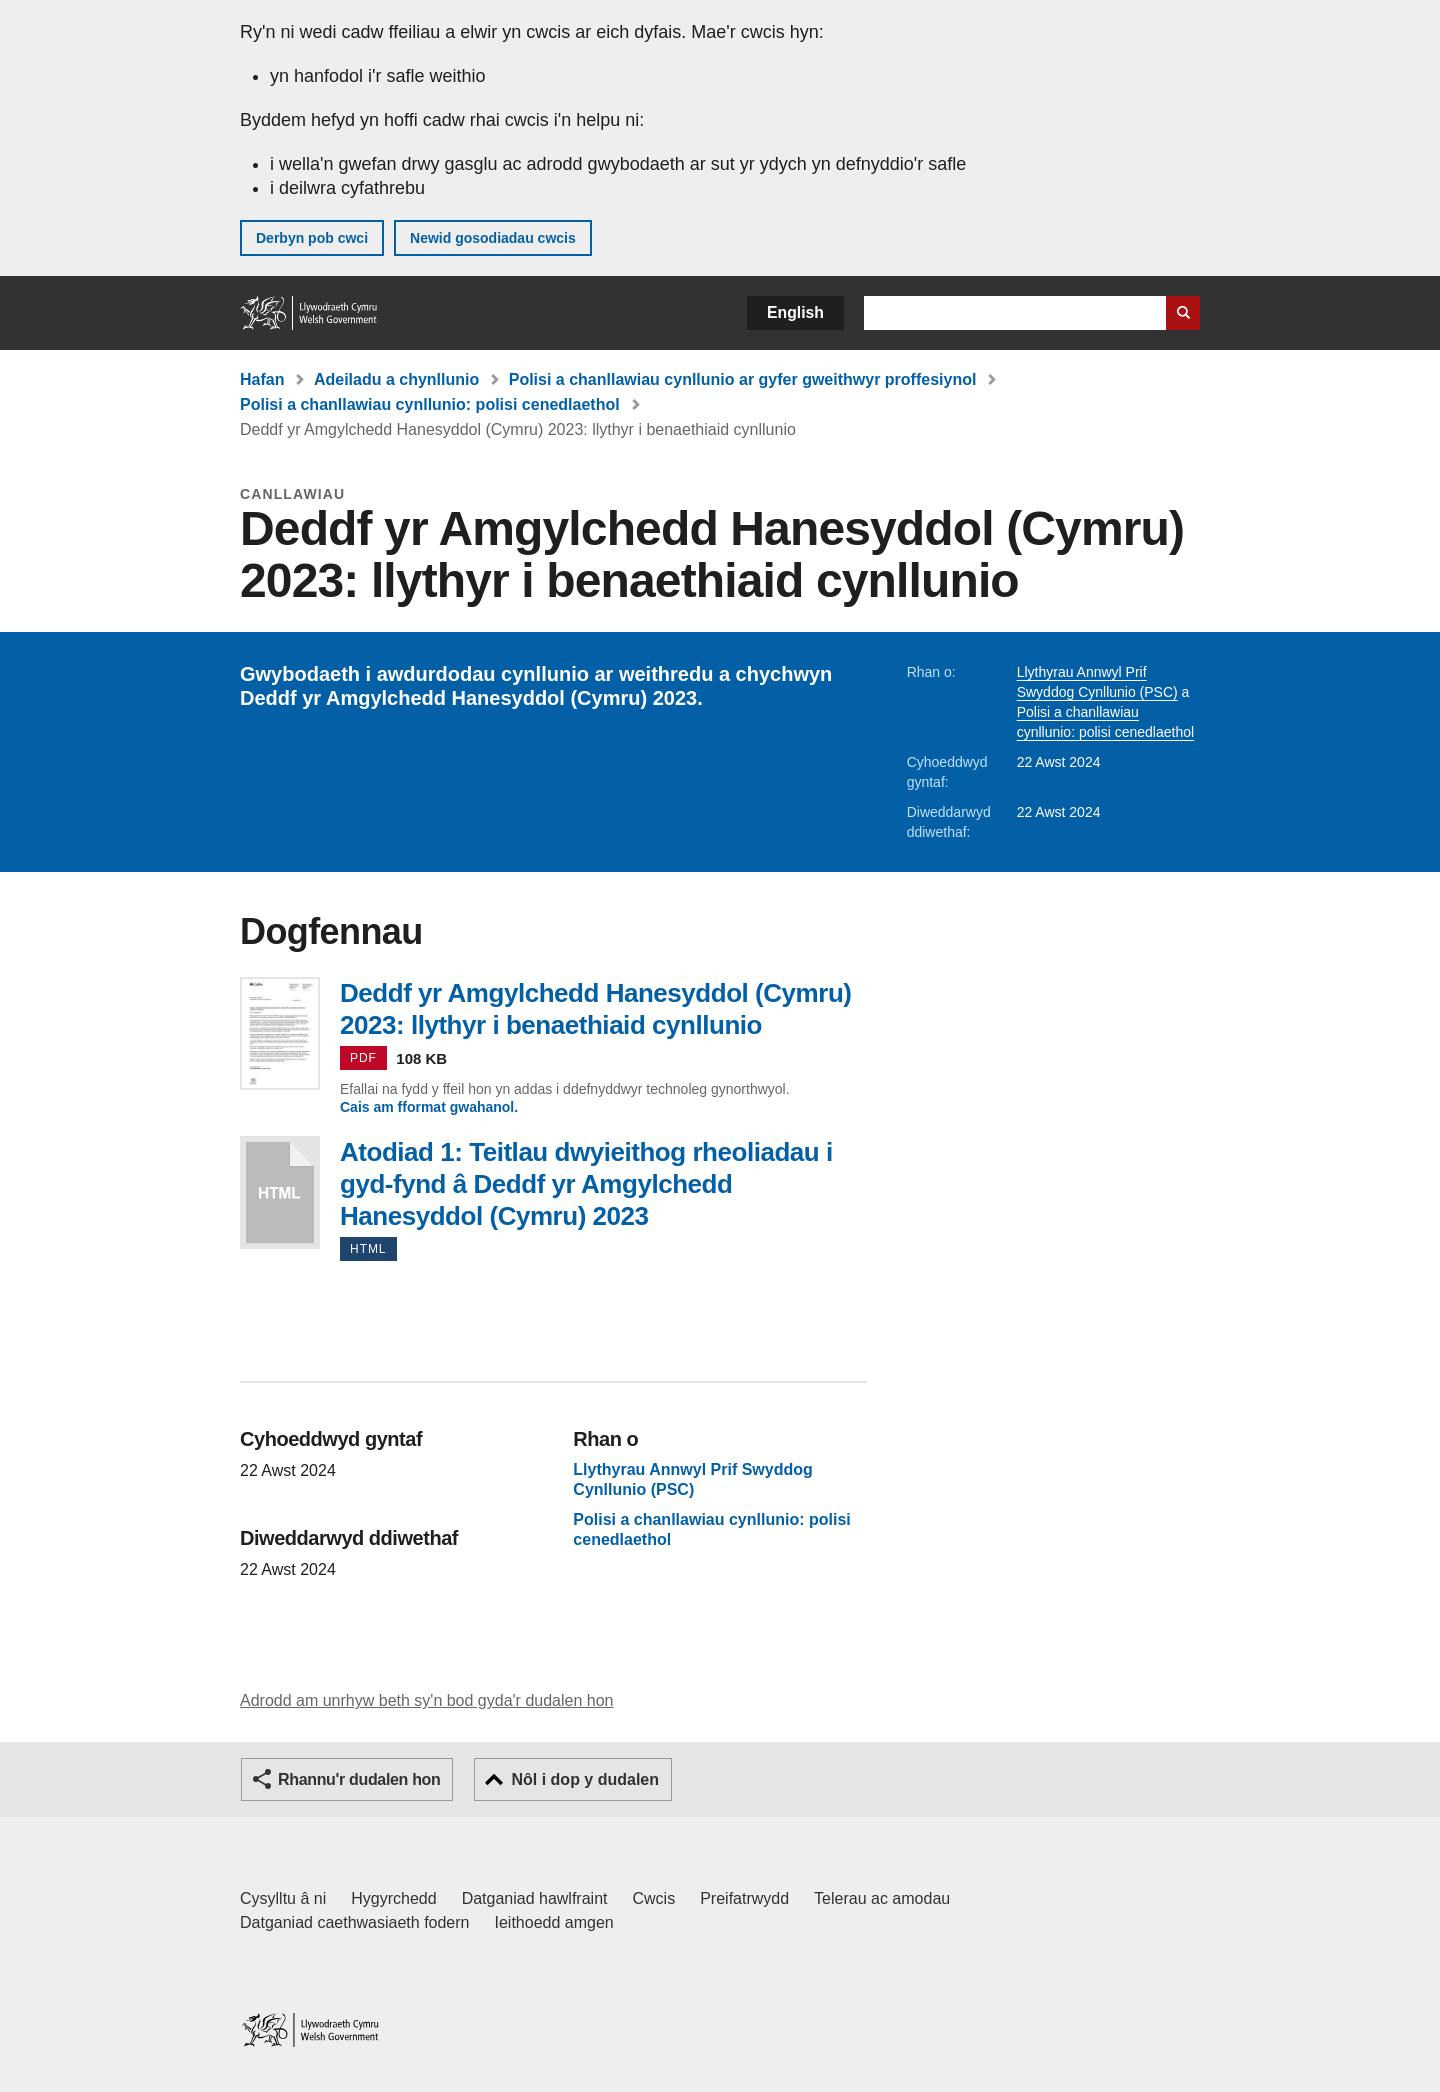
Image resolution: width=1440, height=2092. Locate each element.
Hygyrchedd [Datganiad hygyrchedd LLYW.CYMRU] (393, 1898)
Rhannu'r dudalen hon (359, 1779)
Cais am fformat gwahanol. (429, 1107)
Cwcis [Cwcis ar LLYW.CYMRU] (654, 1898)
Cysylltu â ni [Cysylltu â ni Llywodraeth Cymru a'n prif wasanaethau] (283, 1898)
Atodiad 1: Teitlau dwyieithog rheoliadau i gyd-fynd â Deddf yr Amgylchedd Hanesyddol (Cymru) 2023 (280, 1192)
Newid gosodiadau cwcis (493, 238)
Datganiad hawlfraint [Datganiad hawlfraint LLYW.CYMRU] (535, 1898)
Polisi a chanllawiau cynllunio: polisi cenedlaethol (430, 404)
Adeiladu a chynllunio (396, 379)
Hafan (262, 379)
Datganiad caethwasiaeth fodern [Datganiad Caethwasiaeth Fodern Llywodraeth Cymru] (355, 1922)
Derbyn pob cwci (312, 238)
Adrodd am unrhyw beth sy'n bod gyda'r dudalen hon (426, 1700)
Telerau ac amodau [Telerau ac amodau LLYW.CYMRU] (882, 1898)
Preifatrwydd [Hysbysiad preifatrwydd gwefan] (744, 1898)
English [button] (795, 312)
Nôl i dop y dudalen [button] (585, 1779)
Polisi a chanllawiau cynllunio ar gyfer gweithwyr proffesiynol (743, 379)
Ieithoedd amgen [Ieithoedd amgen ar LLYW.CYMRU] (554, 1922)
